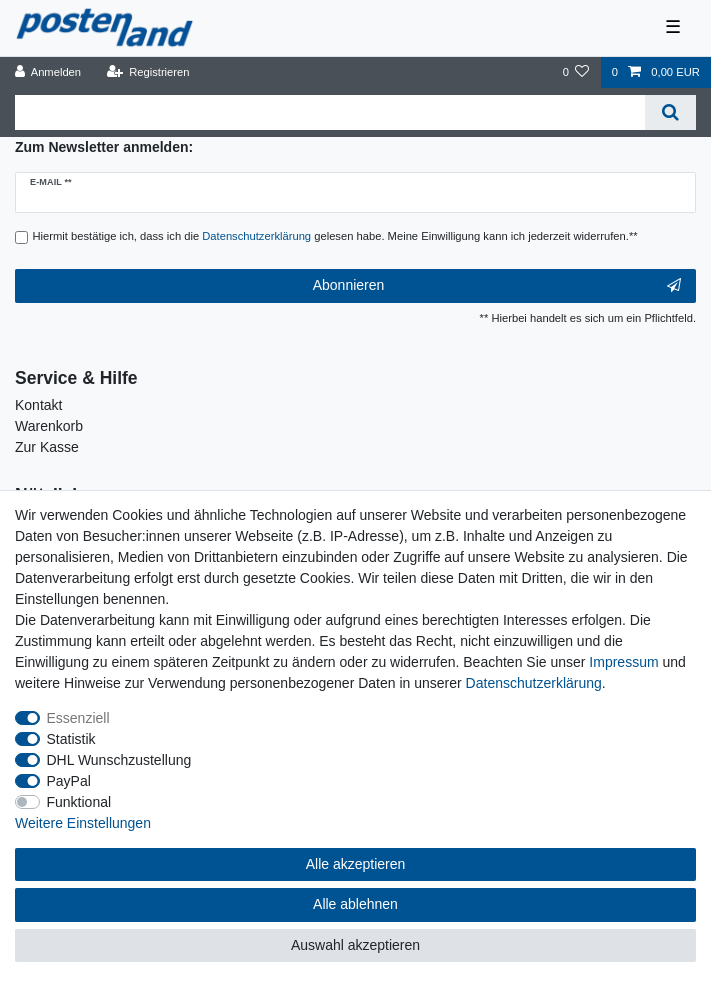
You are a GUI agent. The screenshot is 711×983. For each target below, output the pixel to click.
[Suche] (670, 112)
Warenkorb (49, 426)
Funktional (79, 802)
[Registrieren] (147, 72)
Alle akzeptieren (356, 864)
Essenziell (78, 718)
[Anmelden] (48, 72)
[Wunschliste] (575, 72)
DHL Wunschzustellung (119, 760)
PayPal (69, 781)
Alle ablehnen (355, 904)
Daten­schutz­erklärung (534, 683)
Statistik (71, 739)
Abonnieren (497, 286)
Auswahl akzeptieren (355, 945)
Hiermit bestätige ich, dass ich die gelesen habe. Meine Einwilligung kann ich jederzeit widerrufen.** (335, 236)
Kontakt (38, 405)
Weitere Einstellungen (83, 823)
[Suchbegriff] (330, 112)
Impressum (623, 662)
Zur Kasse (47, 447)
